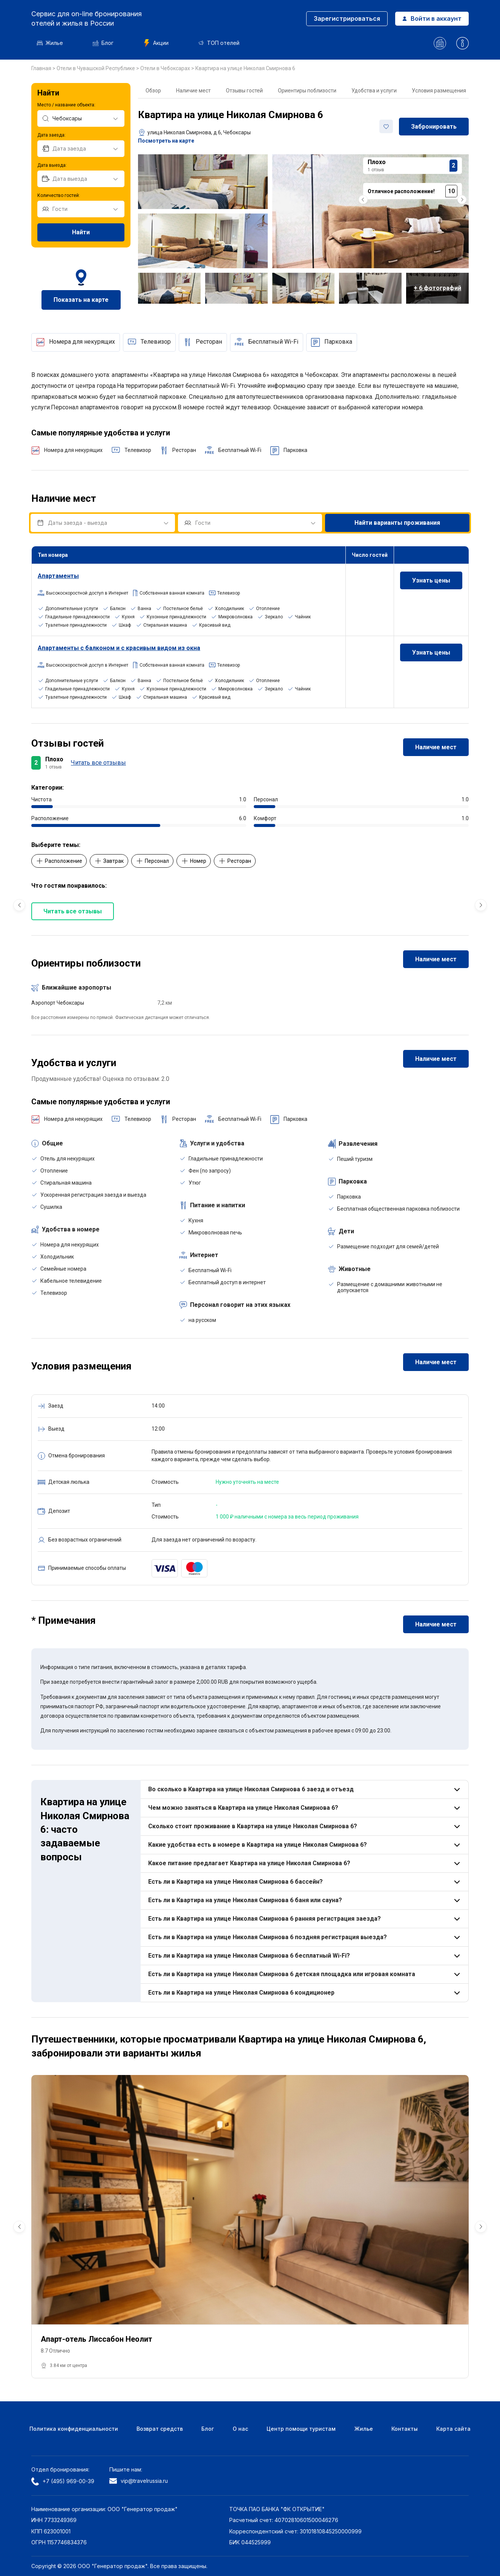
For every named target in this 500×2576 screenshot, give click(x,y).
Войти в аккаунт (432, 18)
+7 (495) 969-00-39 (62, 2481)
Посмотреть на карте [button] (166, 141)
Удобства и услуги (374, 91)
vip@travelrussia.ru (138, 2481)
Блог (103, 43)
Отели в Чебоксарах (165, 68)
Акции (156, 43)
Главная (41, 68)
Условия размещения (439, 91)
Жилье (50, 43)
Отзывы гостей (244, 91)
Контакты (404, 2428)
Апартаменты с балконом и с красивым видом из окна (119, 648)
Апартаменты (58, 575)
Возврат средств (160, 2428)
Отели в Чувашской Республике (96, 68)
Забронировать (434, 126)
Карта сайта (453, 2428)
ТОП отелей (218, 43)
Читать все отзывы (98, 762)
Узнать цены (431, 580)
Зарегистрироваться (347, 18)
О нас (240, 2428)
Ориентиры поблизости (307, 91)
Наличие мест (193, 91)
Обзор (153, 91)
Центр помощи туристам (301, 2428)
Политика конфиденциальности (73, 2428)
